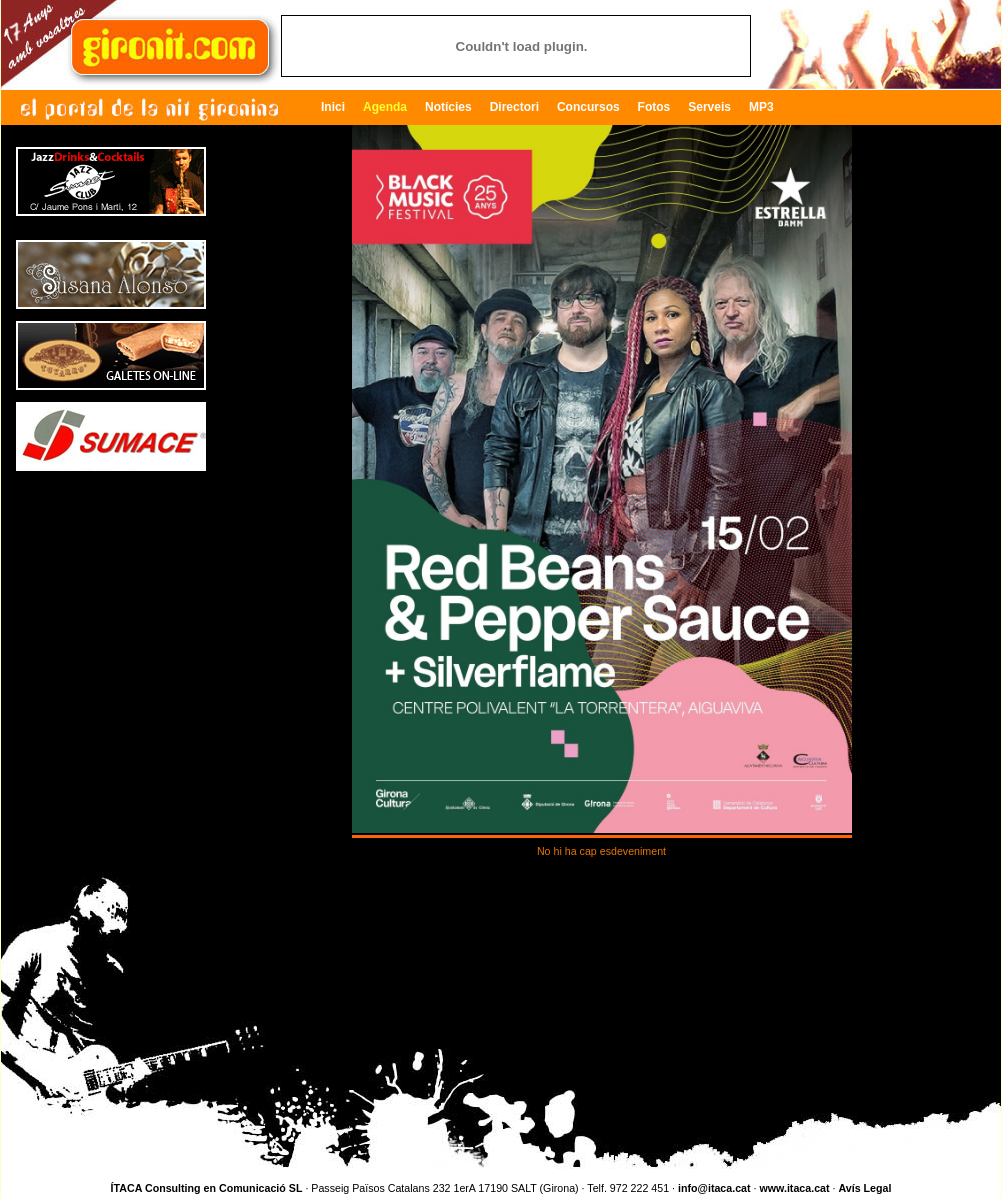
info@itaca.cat (714, 1188)
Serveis (709, 107)
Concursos (588, 107)
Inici (333, 107)
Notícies (448, 107)
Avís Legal (864, 1188)
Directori (514, 107)
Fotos (654, 107)
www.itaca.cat (794, 1188)
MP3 (761, 107)
